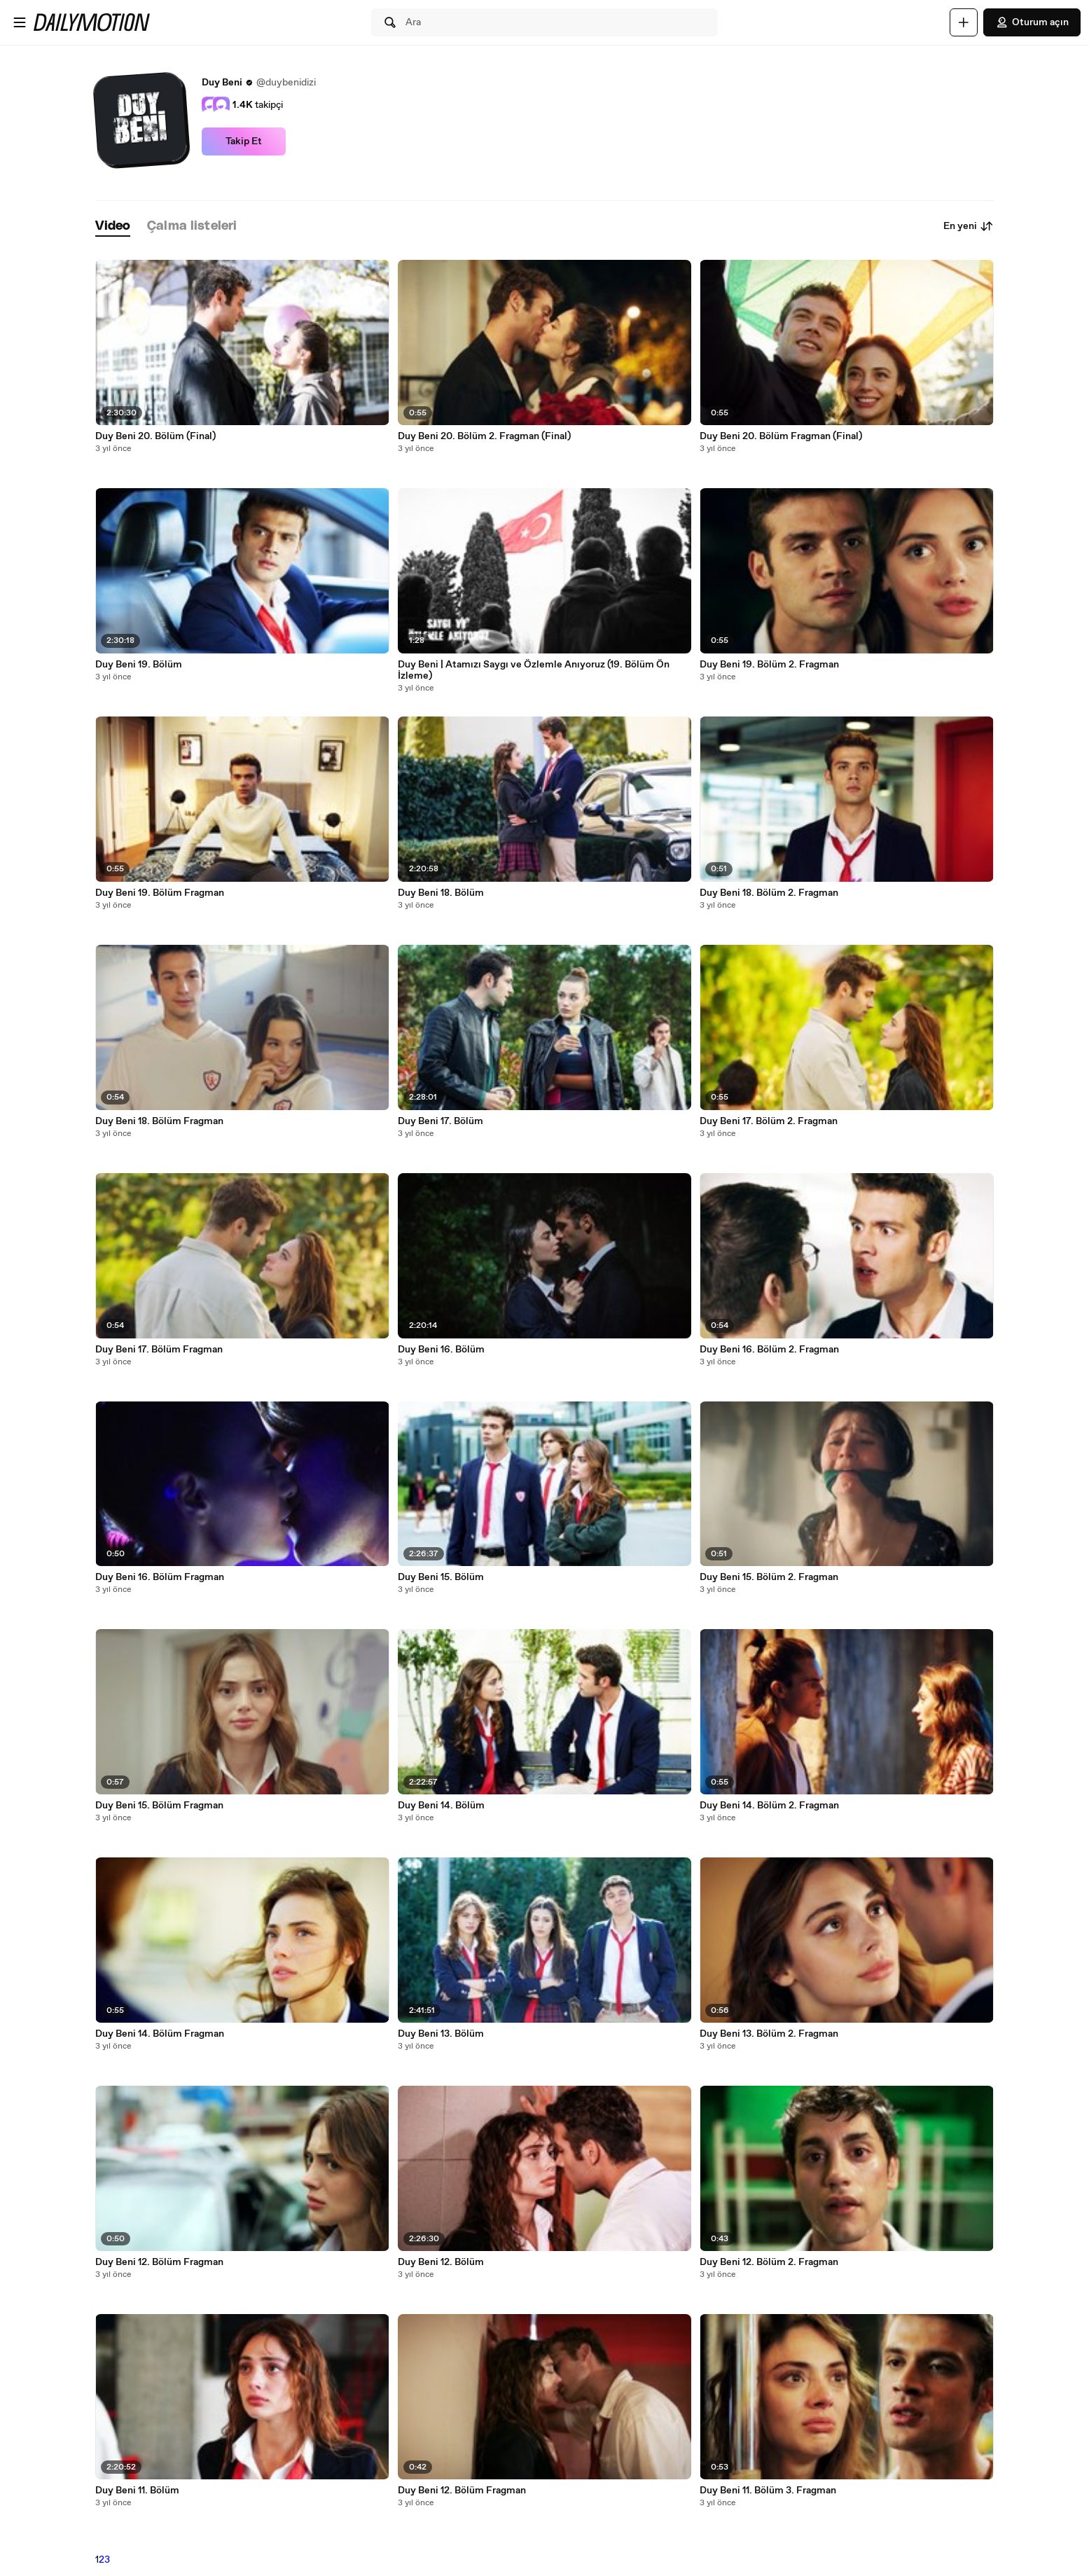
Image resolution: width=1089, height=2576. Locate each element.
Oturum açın (1032, 22)
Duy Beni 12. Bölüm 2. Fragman (769, 2262)
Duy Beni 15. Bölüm (441, 1577)
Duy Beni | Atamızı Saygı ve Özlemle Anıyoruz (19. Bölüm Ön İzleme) (534, 670)
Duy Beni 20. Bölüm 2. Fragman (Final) (484, 436)
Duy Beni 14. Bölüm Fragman (159, 2034)
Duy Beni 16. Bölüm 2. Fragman (769, 1349)
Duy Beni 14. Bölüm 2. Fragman (769, 1805)
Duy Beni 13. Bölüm (441, 2034)
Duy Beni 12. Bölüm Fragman (159, 2262)
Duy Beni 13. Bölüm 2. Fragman (769, 2034)
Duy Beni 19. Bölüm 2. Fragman (769, 664)
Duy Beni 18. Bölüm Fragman (159, 1121)
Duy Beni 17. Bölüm (440, 1121)
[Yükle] (964, 22)
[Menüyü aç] (19, 22)
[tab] (112, 226)
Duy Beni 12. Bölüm (441, 2262)
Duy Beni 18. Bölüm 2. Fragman (769, 893)
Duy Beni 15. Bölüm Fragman (159, 1805)
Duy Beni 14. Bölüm (441, 1805)
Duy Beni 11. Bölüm (137, 2490)
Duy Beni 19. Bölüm (138, 664)
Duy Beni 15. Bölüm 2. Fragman (769, 1577)
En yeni (968, 226)
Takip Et (244, 141)
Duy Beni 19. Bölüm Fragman (159, 893)
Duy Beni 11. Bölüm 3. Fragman (768, 2490)
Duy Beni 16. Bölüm (441, 1349)
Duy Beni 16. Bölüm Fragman (159, 1577)
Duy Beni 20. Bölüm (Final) (155, 436)
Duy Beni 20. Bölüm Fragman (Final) (781, 436)
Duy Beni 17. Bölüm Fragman (159, 1349)
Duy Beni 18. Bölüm (441, 893)
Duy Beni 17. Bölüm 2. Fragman (769, 1121)
